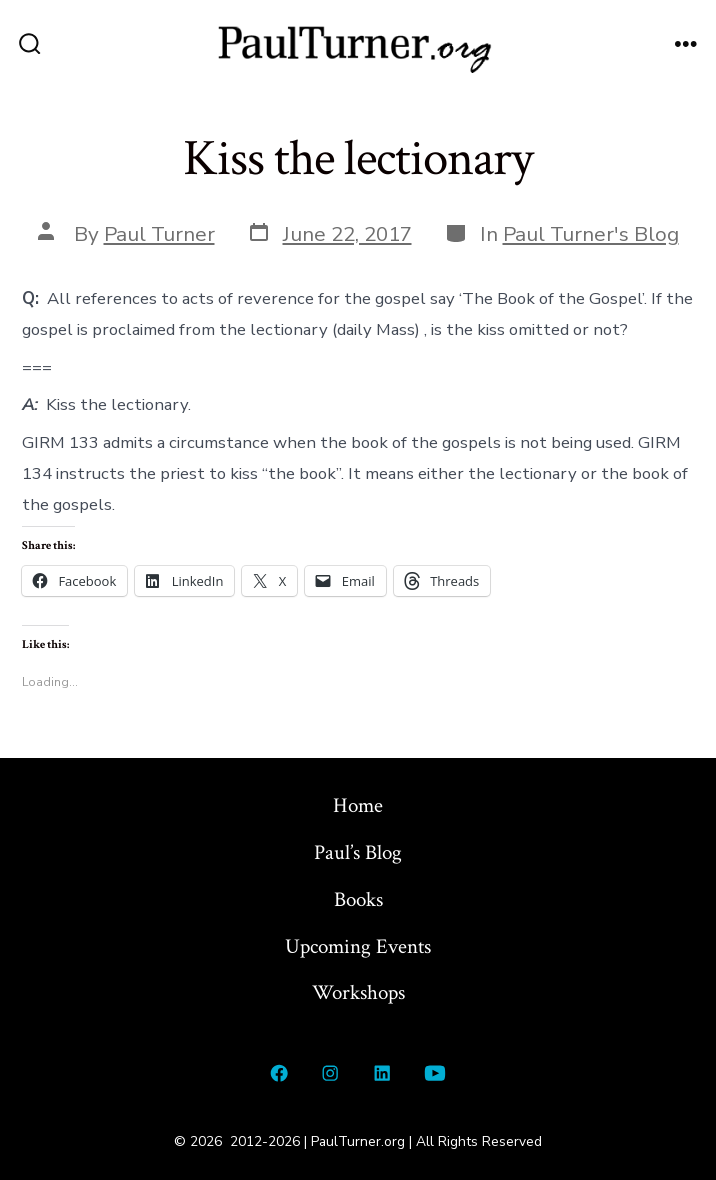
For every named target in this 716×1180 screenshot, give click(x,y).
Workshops (358, 992)
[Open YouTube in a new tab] (435, 1073)
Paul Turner (159, 234)
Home (358, 805)
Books (358, 899)
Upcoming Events (358, 946)
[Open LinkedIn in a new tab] (382, 1073)
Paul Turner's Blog (591, 234)
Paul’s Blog (358, 852)
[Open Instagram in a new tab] (331, 1073)
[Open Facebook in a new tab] (279, 1073)
